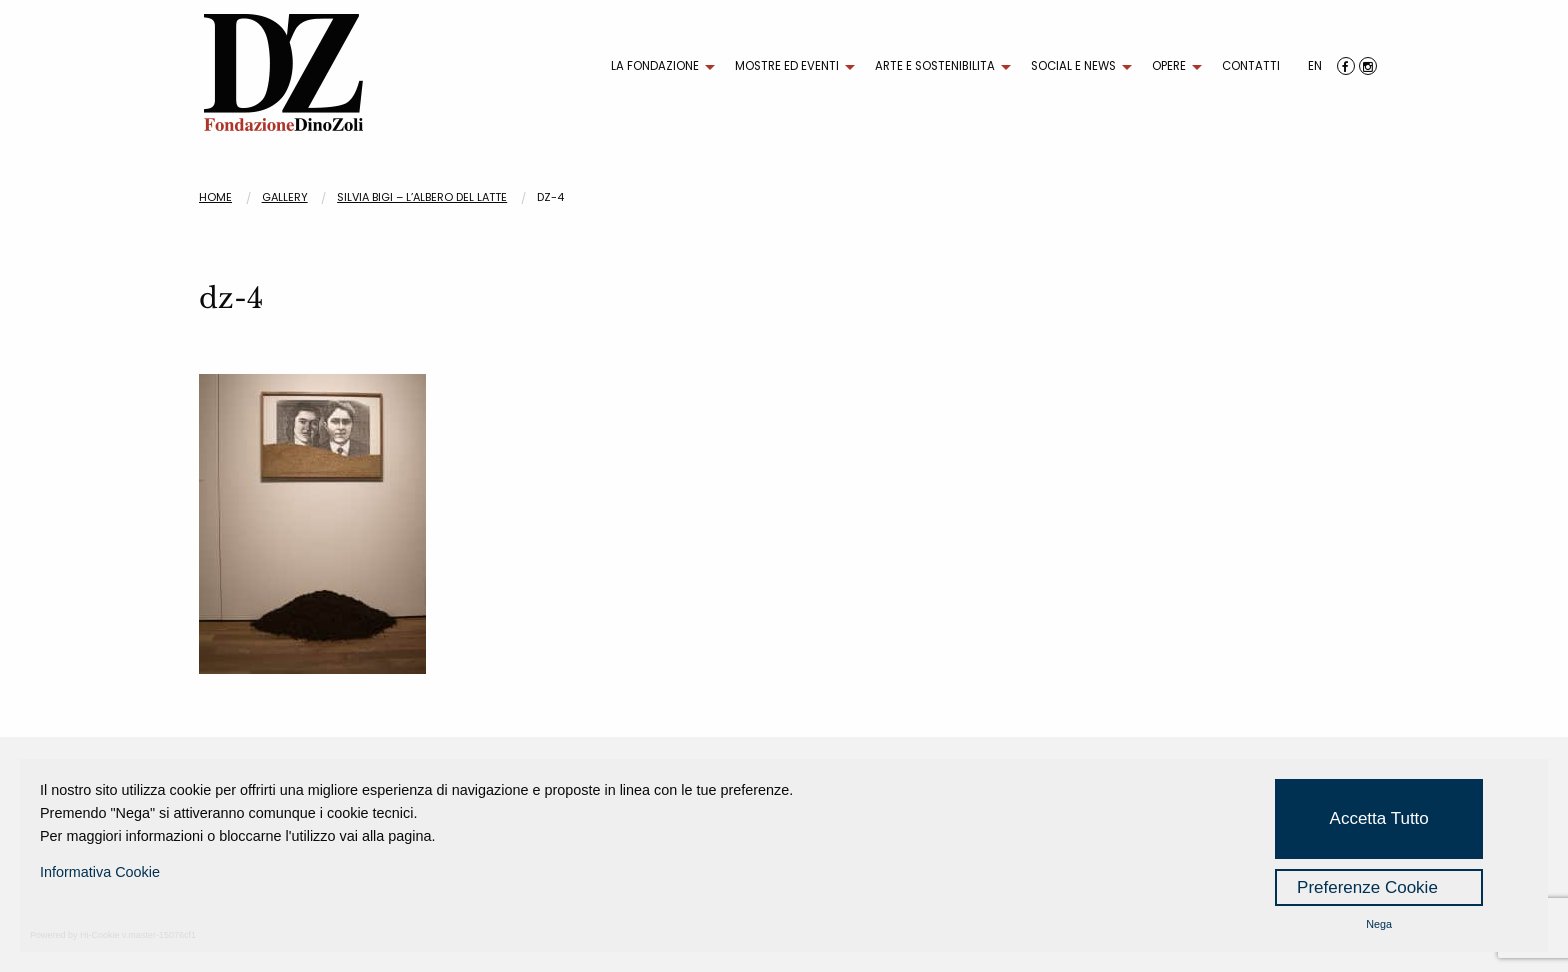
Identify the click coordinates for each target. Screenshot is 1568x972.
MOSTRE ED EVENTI (787, 66)
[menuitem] (658, 67)
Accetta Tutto (1379, 818)
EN (1315, 66)
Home (215, 197)
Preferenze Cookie (1367, 887)
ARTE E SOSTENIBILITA (935, 66)
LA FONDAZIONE (655, 66)
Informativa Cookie (100, 872)
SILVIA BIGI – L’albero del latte (422, 197)
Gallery (285, 197)
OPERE (1169, 66)
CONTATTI (1251, 66)
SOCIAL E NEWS (1073, 66)
